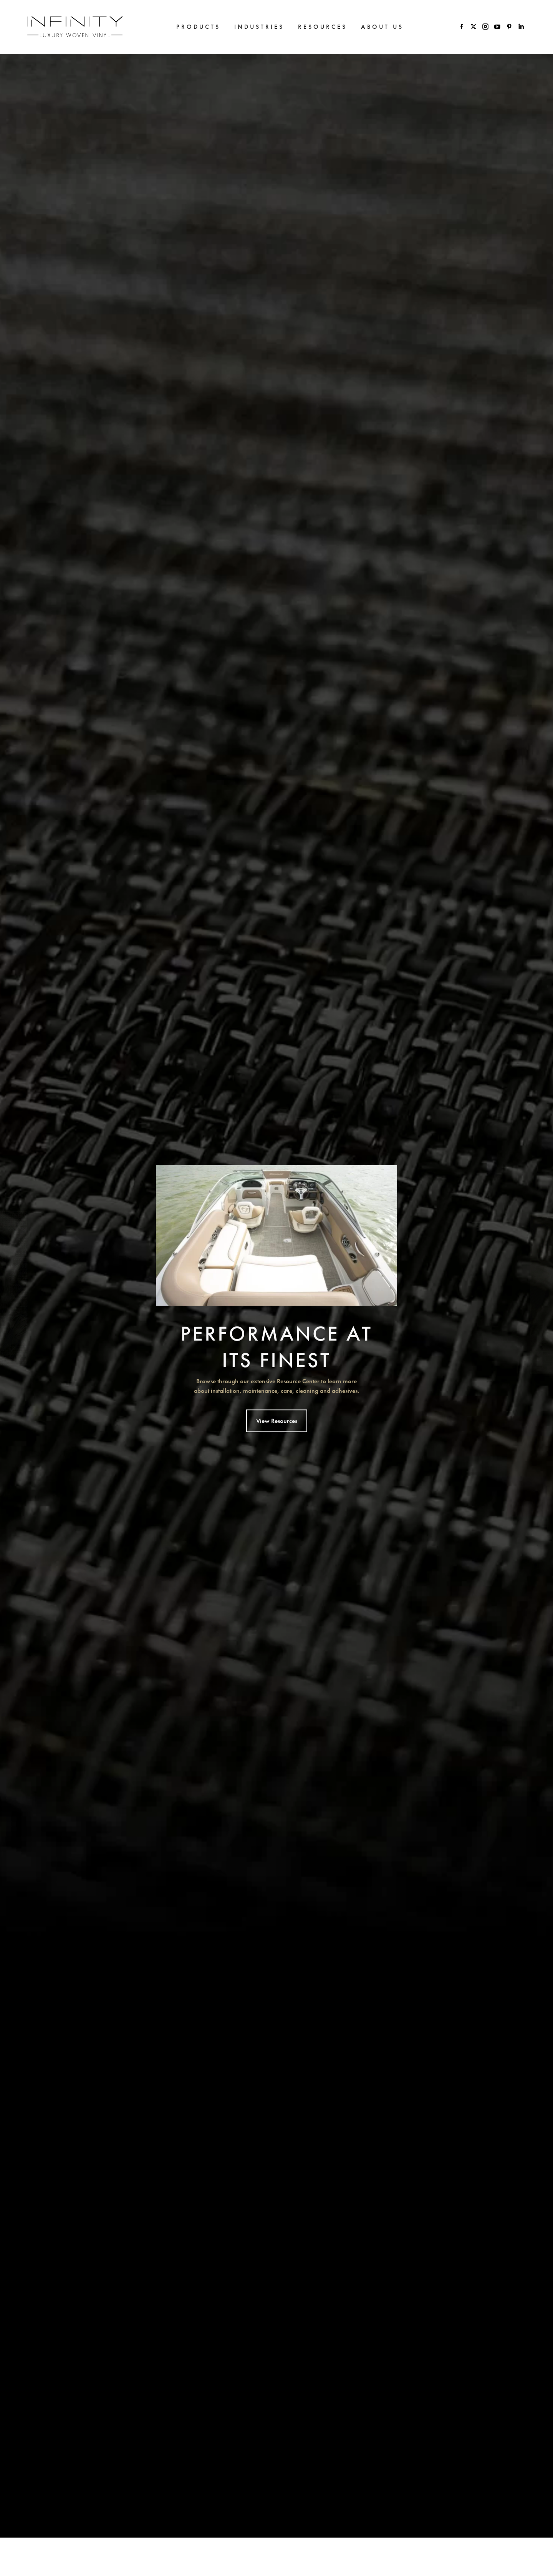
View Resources (276, 1442)
